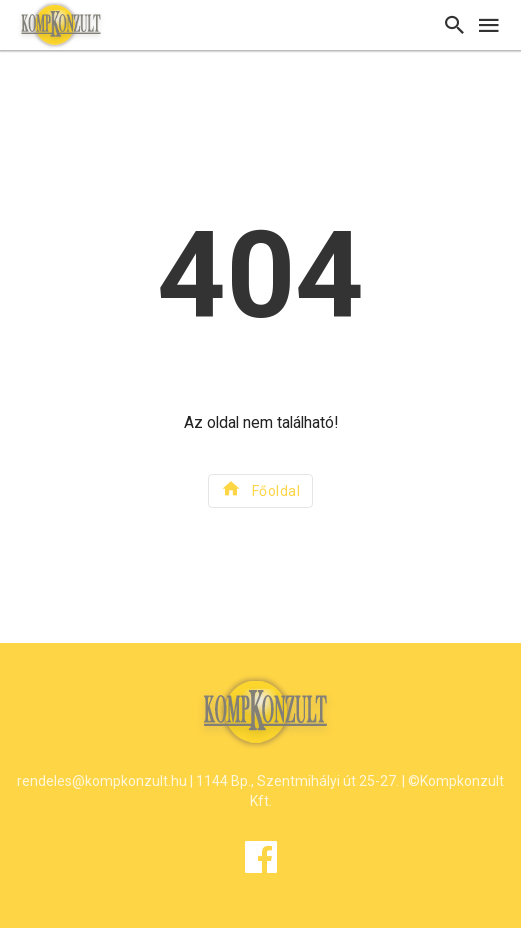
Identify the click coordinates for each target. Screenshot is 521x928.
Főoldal (260, 488)
